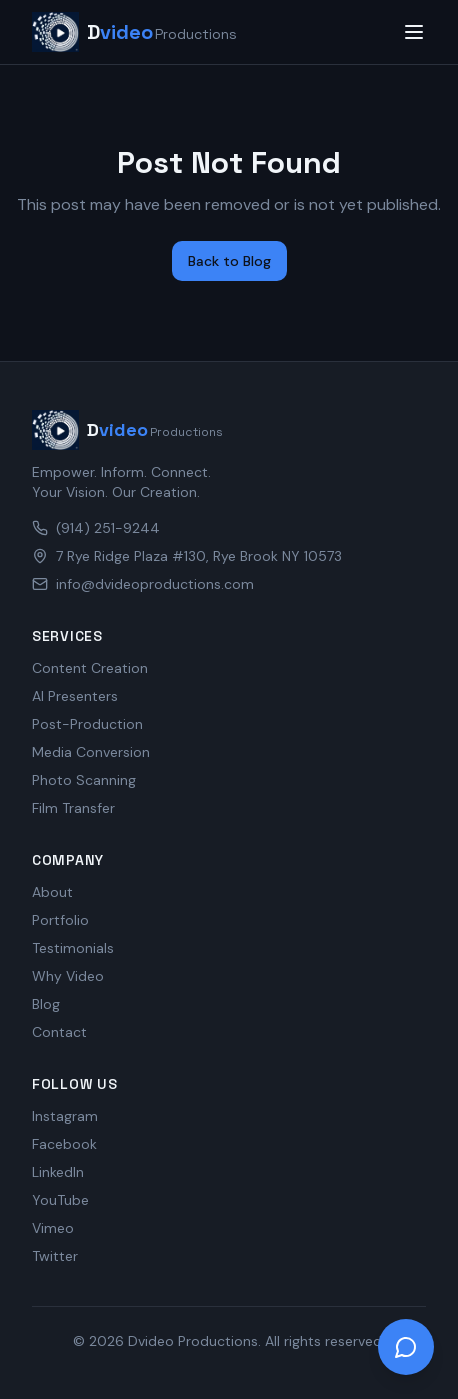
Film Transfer (73, 808)
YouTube (60, 1200)
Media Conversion (91, 752)
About (52, 892)
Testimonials (73, 948)
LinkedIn (58, 1172)
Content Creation (90, 668)
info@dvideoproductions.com (143, 584)
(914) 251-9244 (96, 528)
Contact (59, 1032)
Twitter (55, 1256)
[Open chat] (406, 1347)
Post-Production (87, 724)
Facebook (64, 1144)
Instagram (65, 1116)
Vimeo (53, 1228)
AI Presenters (75, 696)
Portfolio (60, 920)
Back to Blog (229, 261)
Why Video (68, 976)
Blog (46, 1004)
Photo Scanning (84, 780)
